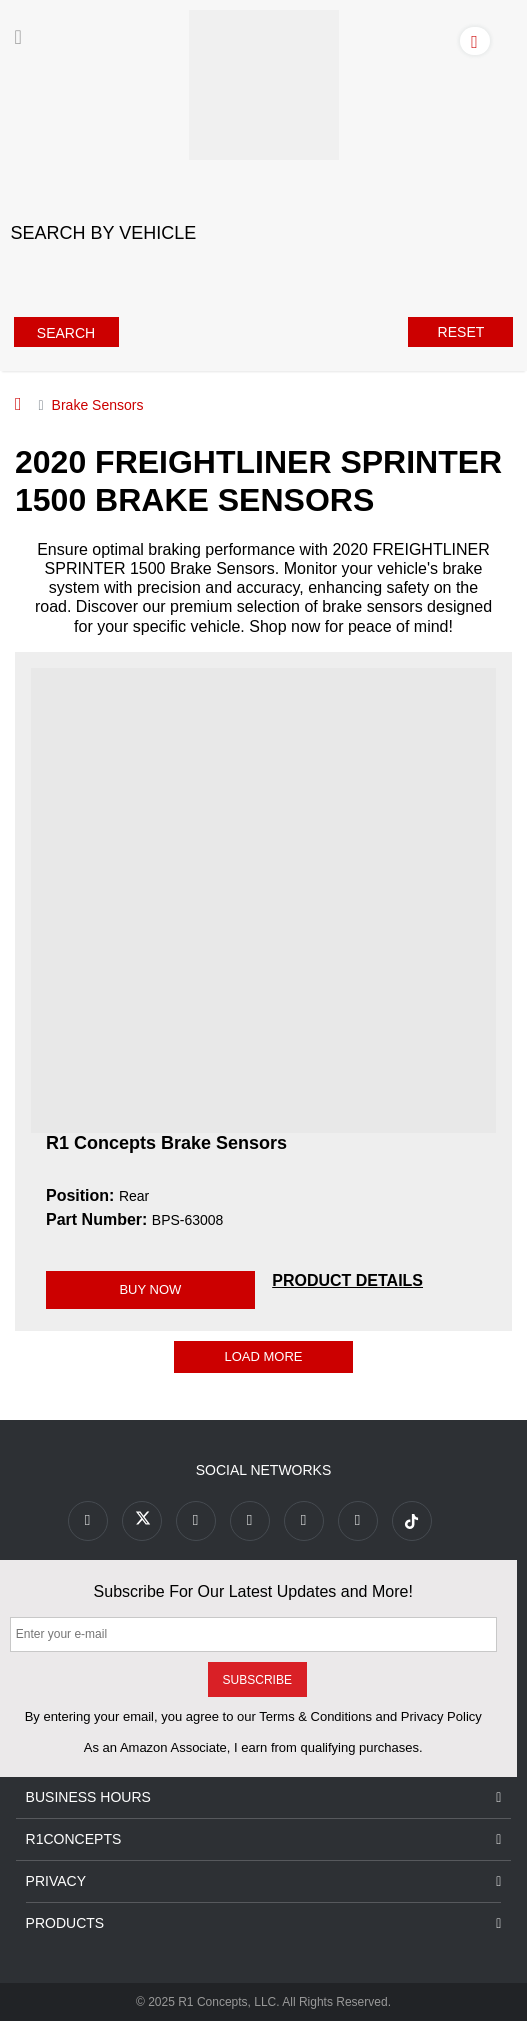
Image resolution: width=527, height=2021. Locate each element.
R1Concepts (264, 1839)
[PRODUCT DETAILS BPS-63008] (347, 1280)
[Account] (479, 40)
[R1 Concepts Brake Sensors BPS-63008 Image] (263, 899)
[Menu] (18, 37)
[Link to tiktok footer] (412, 1521)
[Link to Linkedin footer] (358, 1521)
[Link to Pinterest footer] (250, 1521)
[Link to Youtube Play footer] (196, 1521)
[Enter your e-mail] (253, 1634)
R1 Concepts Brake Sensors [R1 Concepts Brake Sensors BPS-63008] (166, 1143)
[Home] (18, 404)
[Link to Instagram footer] (304, 1521)
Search (66, 333)
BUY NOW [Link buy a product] (150, 1289)
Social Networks (264, 1470)
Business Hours (264, 1797)
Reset (461, 332)
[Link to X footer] (142, 1521)
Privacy (264, 1881)
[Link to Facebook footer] (88, 1521)
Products (264, 1923)
